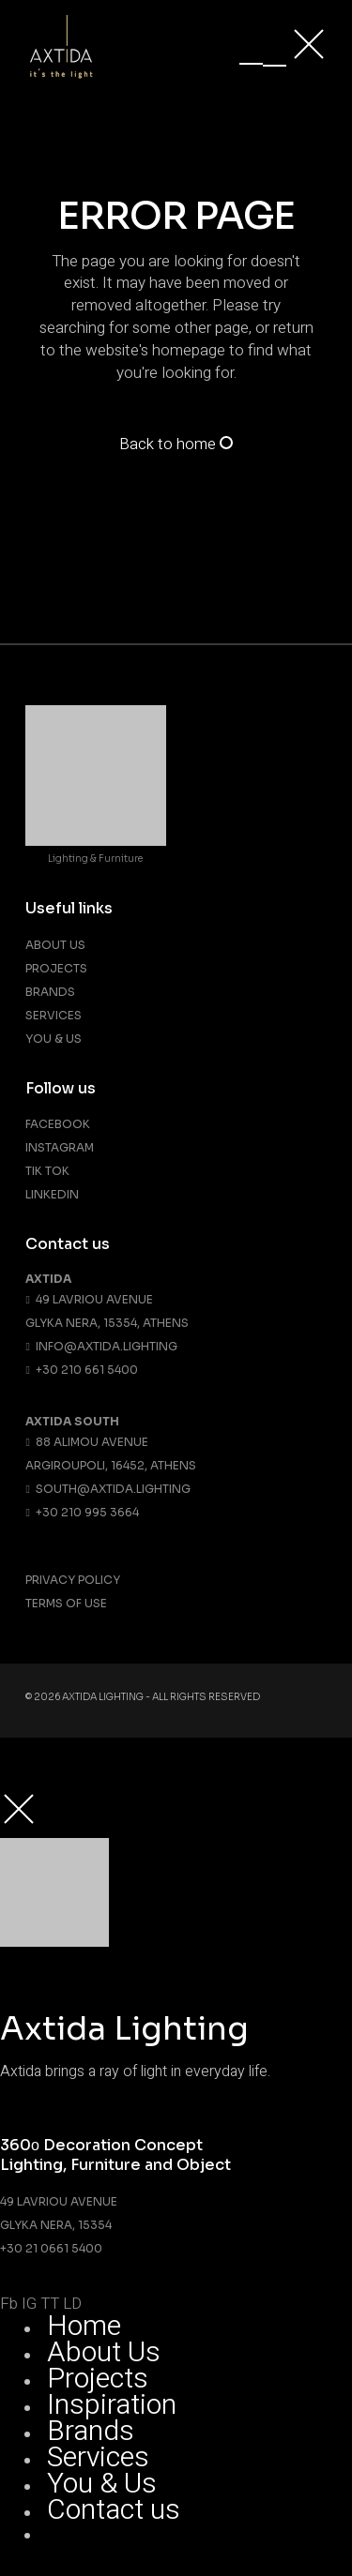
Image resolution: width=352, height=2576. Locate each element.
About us (55, 945)
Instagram (59, 1147)
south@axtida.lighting (107, 1489)
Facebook (57, 1124)
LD (72, 2303)
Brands (50, 992)
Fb (9, 2303)
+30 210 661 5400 (81, 1370)
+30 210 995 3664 (81, 1512)
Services (53, 1015)
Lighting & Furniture (95, 858)
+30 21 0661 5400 (51, 2248)
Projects (56, 968)
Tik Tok (47, 1171)
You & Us (53, 1039)
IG (29, 2303)
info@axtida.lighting (100, 1346)
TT (49, 2303)
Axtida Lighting (103, 1697)
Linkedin (52, 1194)
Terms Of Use (66, 1603)
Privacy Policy (72, 1580)
